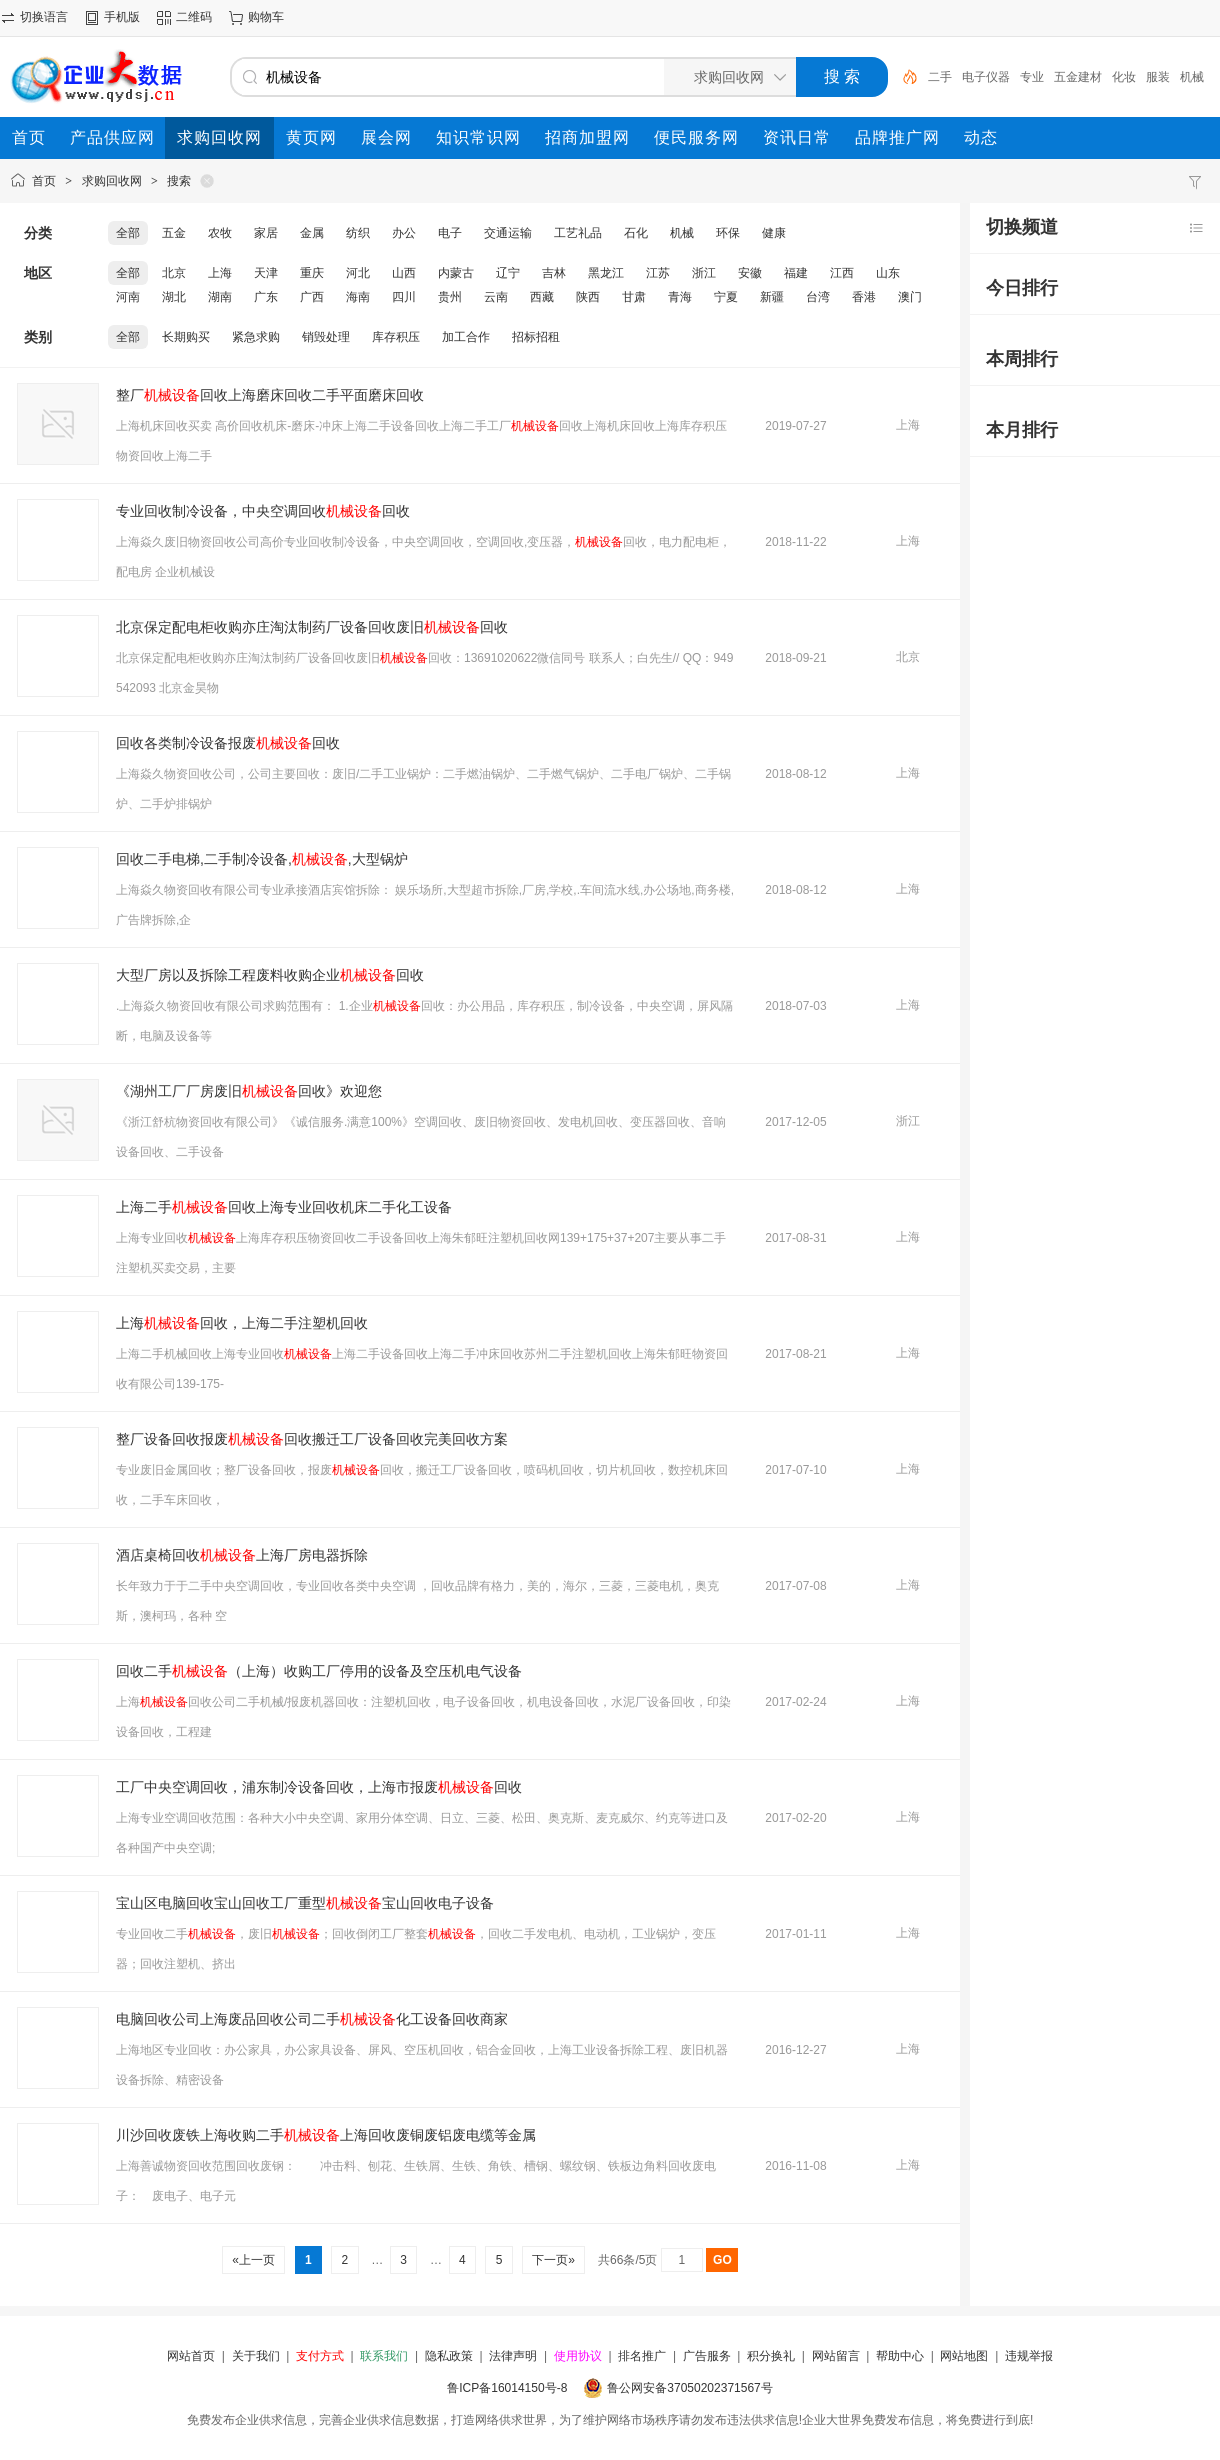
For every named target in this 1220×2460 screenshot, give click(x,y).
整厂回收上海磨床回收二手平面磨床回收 (270, 395)
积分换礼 (771, 2356)
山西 (404, 273)
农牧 (220, 233)
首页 (44, 181)
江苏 (658, 273)
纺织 (358, 233)
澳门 (910, 297)
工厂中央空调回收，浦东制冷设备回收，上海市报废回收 (319, 1787)
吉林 (554, 273)
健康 (774, 233)
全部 (128, 233)
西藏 (542, 297)
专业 (1032, 77)
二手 (940, 77)
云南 (496, 297)
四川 (404, 297)
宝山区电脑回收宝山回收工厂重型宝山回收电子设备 (305, 1903)
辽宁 (508, 273)
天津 (266, 273)
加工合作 (466, 337)
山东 (888, 273)
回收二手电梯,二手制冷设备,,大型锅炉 (262, 859)
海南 (358, 297)
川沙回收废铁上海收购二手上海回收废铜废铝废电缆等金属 (326, 2135)
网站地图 (964, 2356)
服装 (1158, 77)
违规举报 (1029, 2356)
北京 (174, 273)
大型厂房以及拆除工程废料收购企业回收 (270, 975)
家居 (266, 233)
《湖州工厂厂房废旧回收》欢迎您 (249, 1091)
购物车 (266, 17)
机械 (682, 233)
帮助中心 (900, 2356)
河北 (358, 273)
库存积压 (396, 337)
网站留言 (836, 2356)
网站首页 (191, 2356)
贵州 (450, 297)
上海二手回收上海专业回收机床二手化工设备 (284, 1207)
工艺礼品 (578, 233)
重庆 (312, 273)
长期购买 (186, 337)
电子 (450, 233)
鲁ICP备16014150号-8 (507, 2388)
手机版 (122, 17)
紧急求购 (256, 337)
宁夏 (726, 297)
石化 (636, 233)
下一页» (553, 2260)
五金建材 (1078, 77)
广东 (266, 297)
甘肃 (634, 297)
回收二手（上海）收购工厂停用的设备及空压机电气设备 (319, 1671)
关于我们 (256, 2356)
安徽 (750, 273)
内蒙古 (456, 273)
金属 (312, 233)
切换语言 (44, 17)
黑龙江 (606, 273)
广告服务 (707, 2356)
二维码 (194, 17)
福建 (796, 273)
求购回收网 (112, 181)
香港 (864, 297)
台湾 (818, 297)
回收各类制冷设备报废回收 (228, 743)
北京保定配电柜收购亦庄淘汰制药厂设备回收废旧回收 (312, 627)
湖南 (220, 297)
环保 (728, 233)
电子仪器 (986, 77)
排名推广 (642, 2356)
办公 (404, 233)
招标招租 (536, 337)
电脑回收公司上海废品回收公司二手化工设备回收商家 (312, 2019)
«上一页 (253, 2260)
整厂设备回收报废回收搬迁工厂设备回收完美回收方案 (312, 1439)
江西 (842, 273)
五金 (174, 233)
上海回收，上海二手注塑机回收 (242, 1323)
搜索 (179, 181)
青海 (680, 297)
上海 (220, 273)
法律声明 (513, 2356)
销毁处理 (326, 337)
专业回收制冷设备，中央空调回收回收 (263, 511)
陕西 (588, 297)
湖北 (174, 297)
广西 (312, 297)
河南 (128, 297)
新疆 (772, 297)
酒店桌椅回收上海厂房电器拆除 (242, 1555)
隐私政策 (449, 2356)
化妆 (1124, 77)
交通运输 (508, 233)
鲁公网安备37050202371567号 (689, 2388)
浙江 (704, 273)
